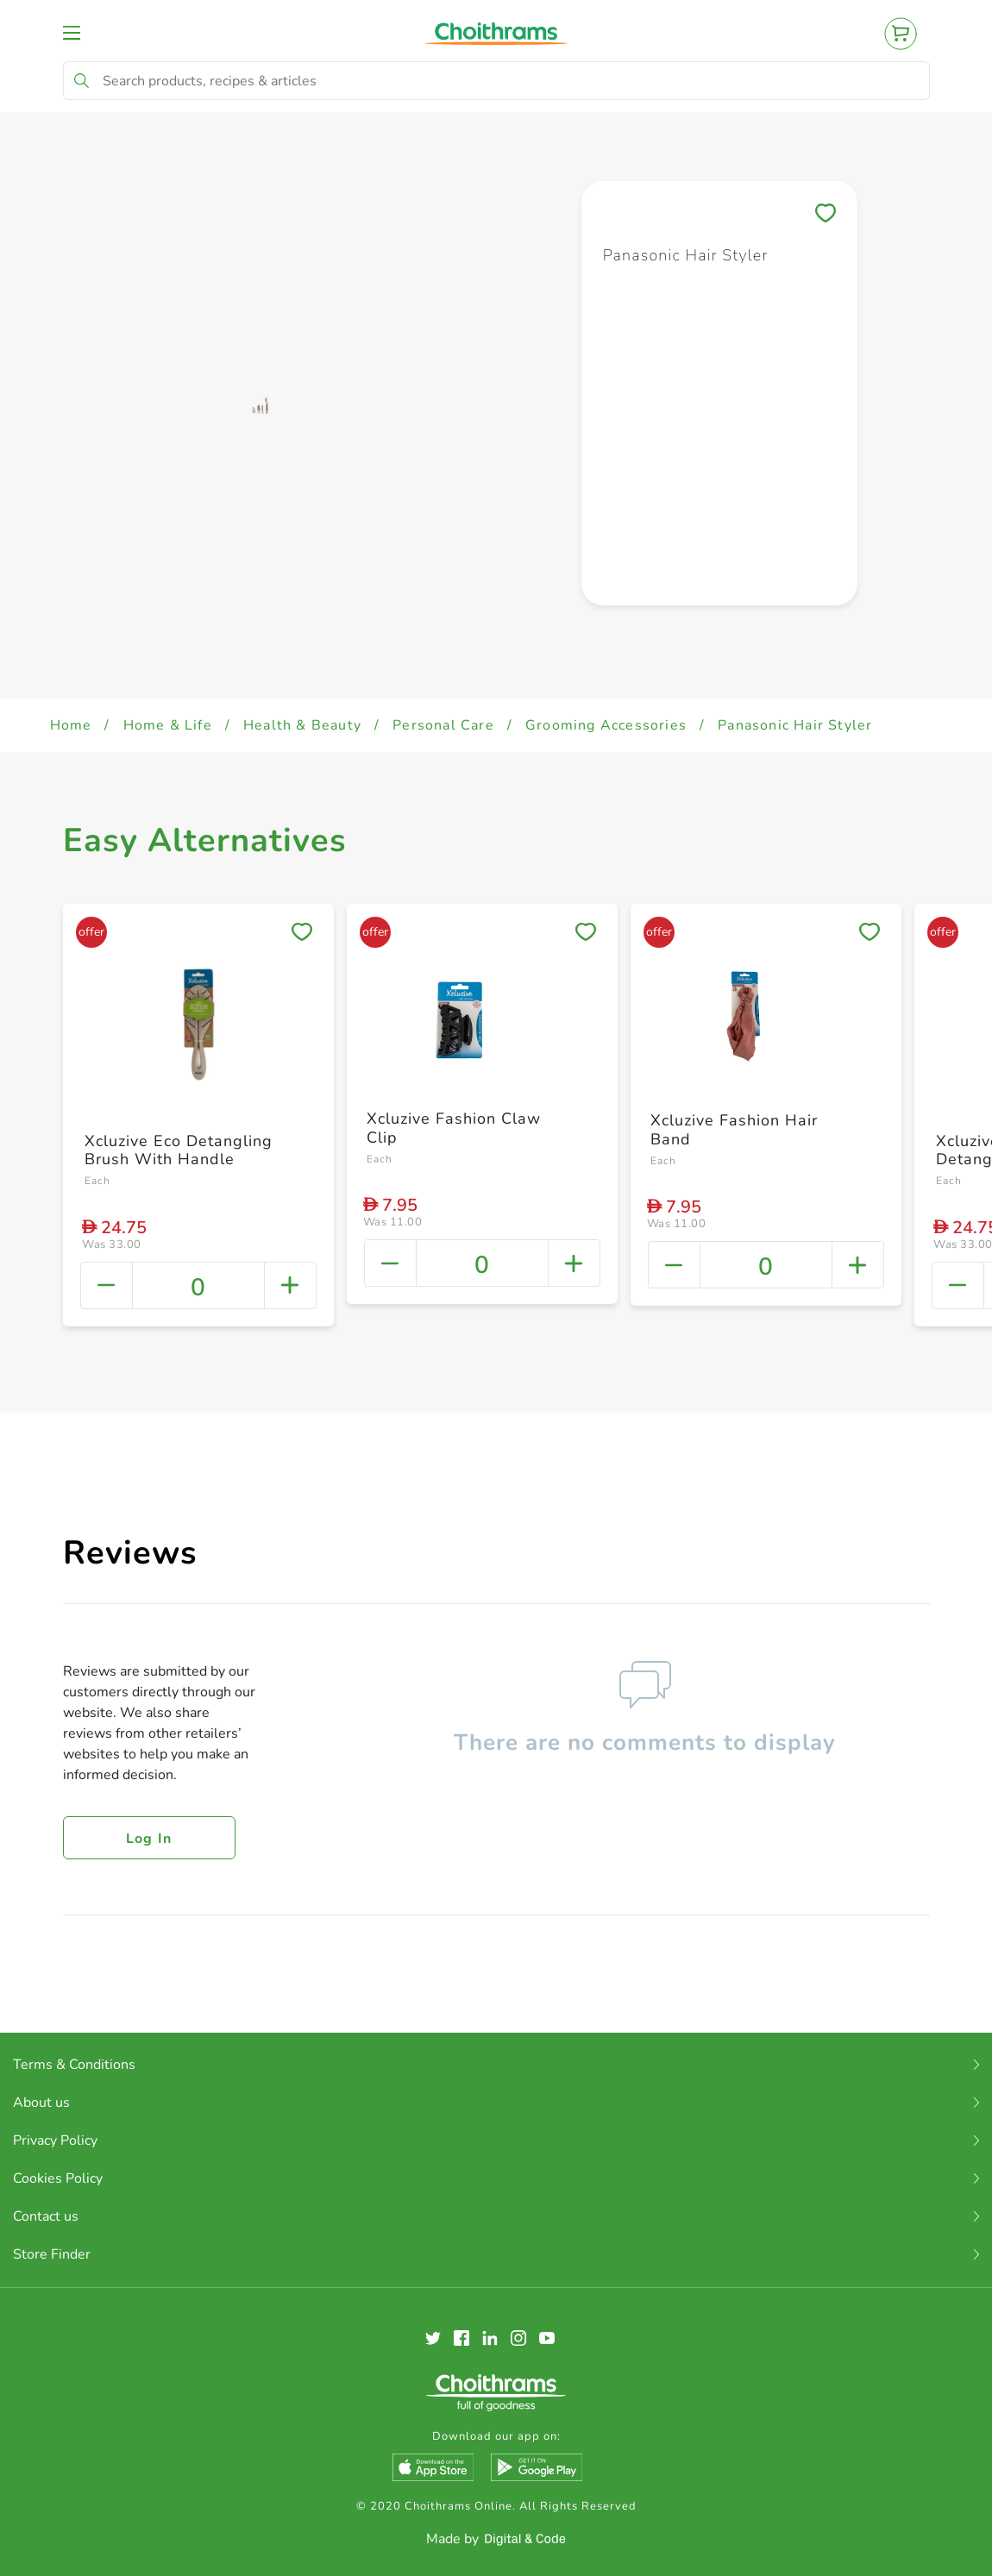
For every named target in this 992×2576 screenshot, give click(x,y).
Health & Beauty (302, 725)
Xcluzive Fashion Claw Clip (454, 1128)
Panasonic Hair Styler (795, 725)
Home (71, 725)
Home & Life (167, 725)
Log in (149, 1838)
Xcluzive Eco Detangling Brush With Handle (179, 1150)
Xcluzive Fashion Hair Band (734, 1130)
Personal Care (443, 725)
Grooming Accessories (606, 725)
